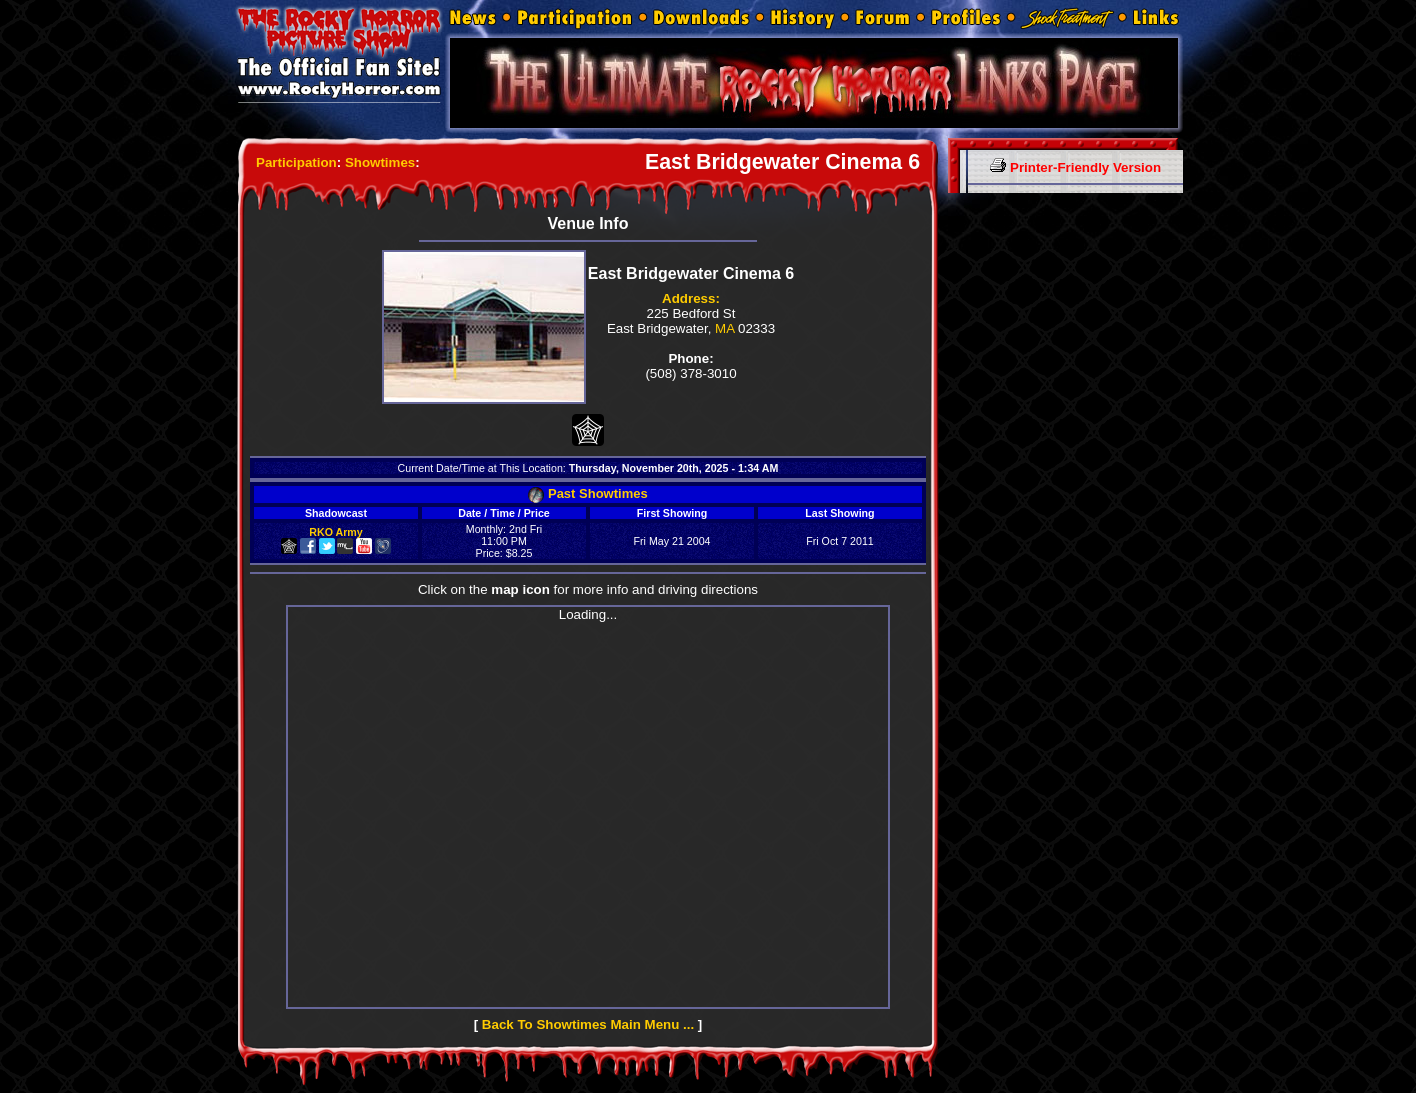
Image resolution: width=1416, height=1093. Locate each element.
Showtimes (380, 162)
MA (724, 328)
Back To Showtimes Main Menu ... (588, 1024)
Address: (691, 298)
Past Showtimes (587, 493)
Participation (296, 162)
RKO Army (336, 532)
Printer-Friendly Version (1075, 167)
